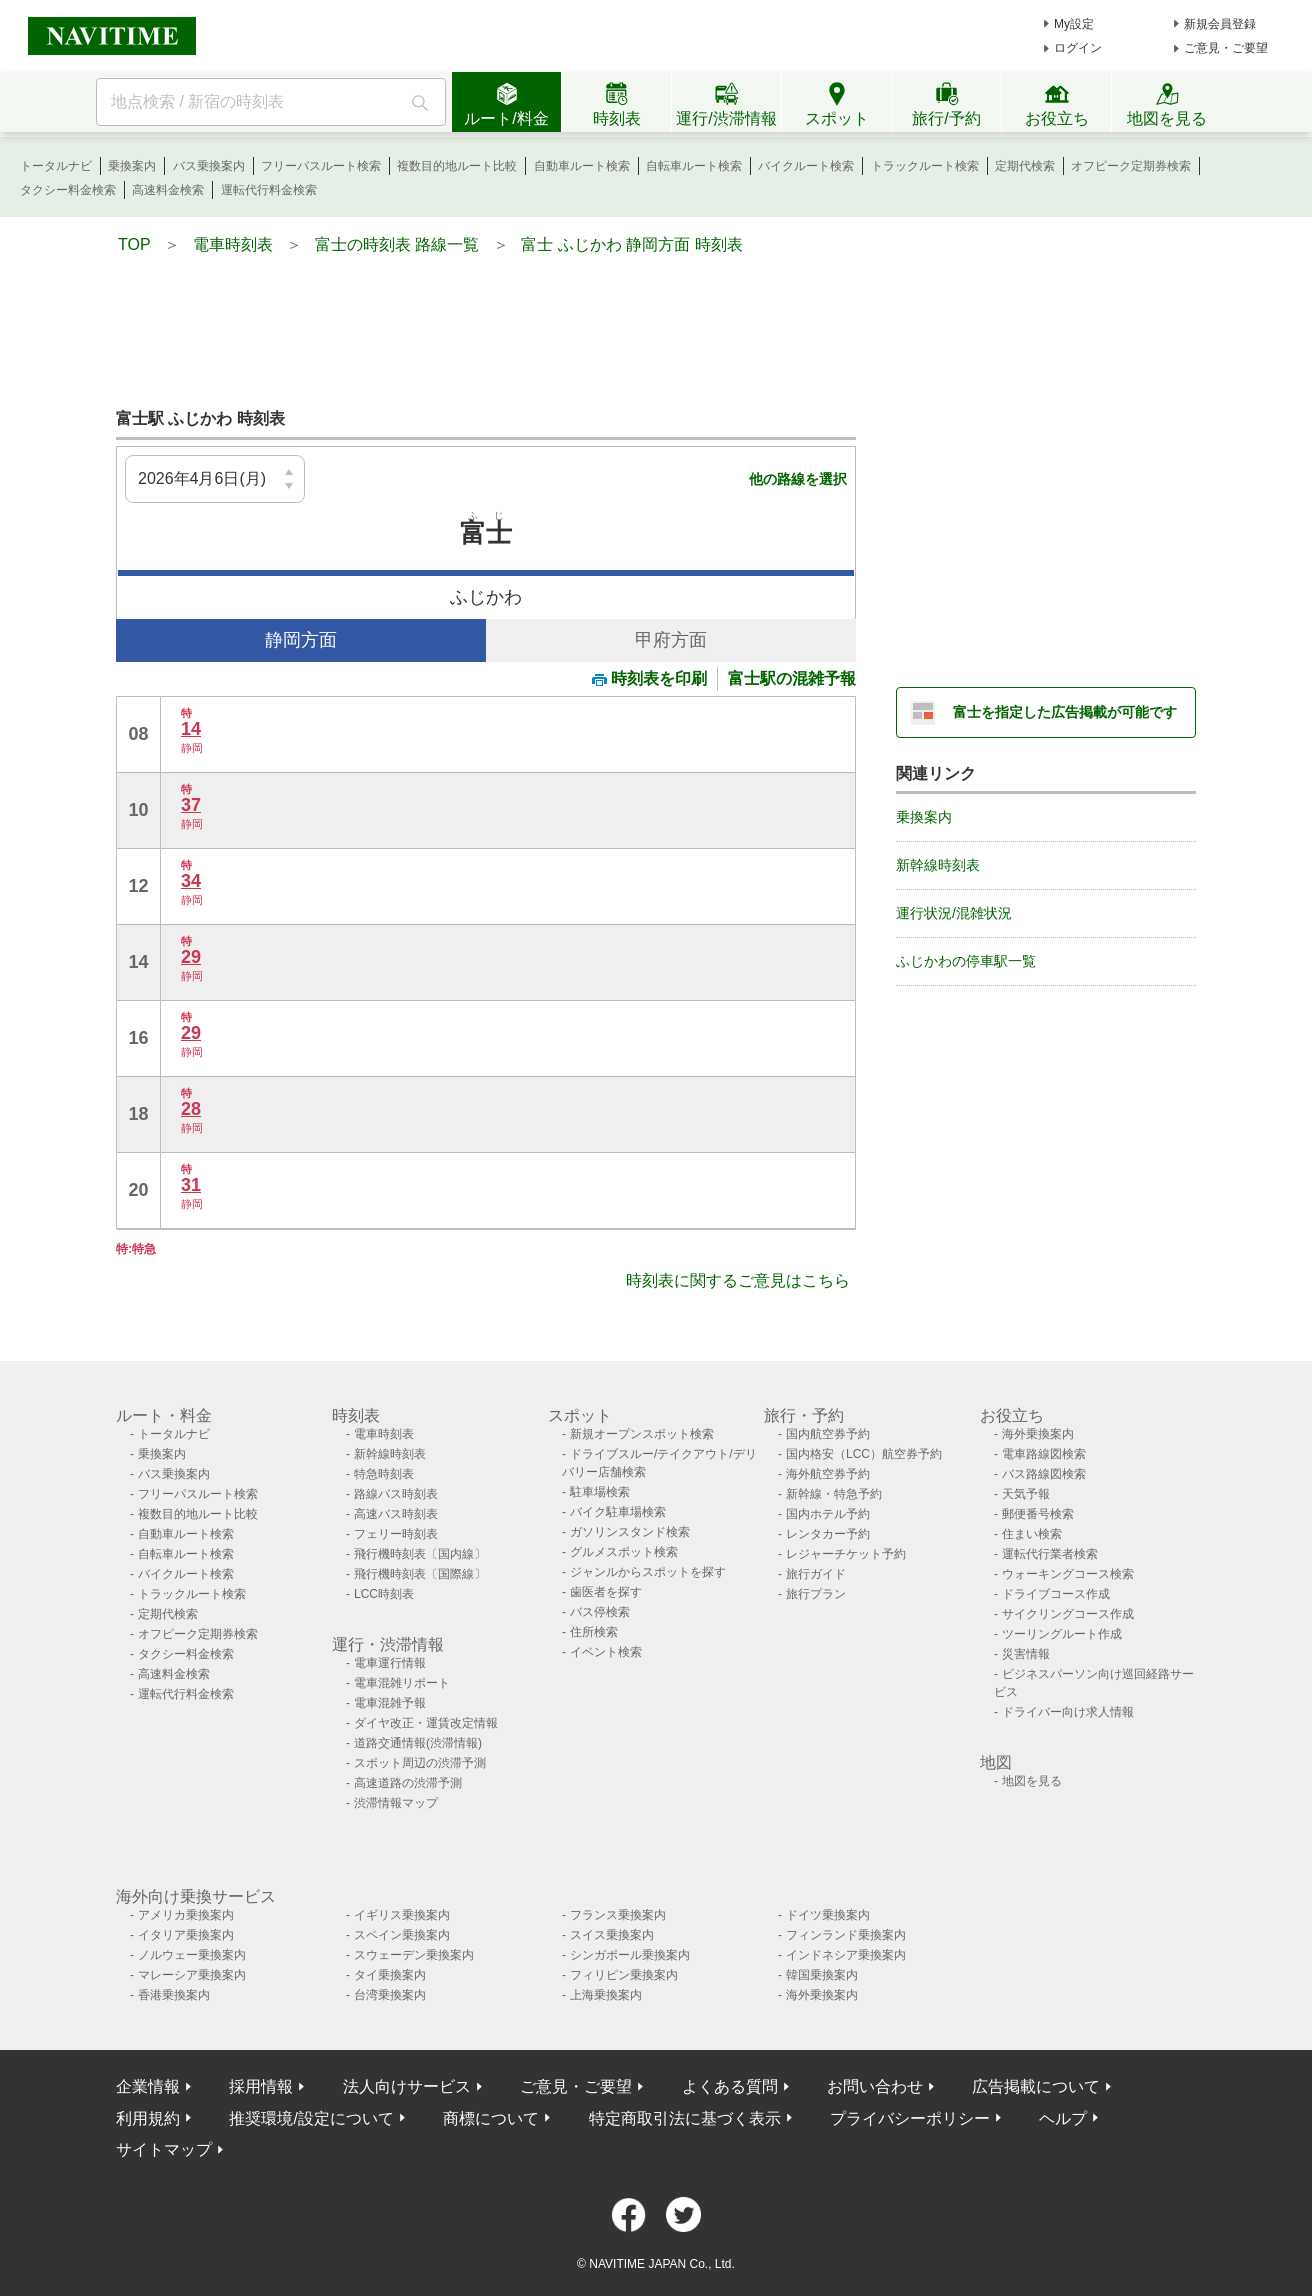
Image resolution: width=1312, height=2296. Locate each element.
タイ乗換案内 (390, 1975)
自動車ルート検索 (582, 166)
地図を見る (1032, 1781)
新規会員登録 (1220, 24)
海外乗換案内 (1038, 1434)
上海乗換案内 (606, 1995)
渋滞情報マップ (396, 1803)
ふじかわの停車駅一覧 (966, 961)
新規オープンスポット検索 (642, 1434)
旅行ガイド (816, 1574)
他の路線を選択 (798, 479)
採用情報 (261, 2086)
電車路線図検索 (1044, 1454)
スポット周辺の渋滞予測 (420, 1763)
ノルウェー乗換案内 (192, 1955)
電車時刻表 (384, 1434)
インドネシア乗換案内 (846, 1955)
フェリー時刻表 (396, 1534)
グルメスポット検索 (624, 1552)
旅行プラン (816, 1594)
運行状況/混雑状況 (954, 913)
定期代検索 (1025, 166)
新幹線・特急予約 (834, 1494)
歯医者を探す (606, 1592)
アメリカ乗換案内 (186, 1915)
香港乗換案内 (174, 1995)
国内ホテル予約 (828, 1514)
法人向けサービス (407, 2086)
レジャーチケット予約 (846, 1554)
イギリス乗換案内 (402, 1915)
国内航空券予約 (828, 1434)
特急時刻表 (384, 1474)
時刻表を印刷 (649, 678)
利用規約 (148, 2118)
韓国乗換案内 (822, 1975)
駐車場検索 (600, 1492)
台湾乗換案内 (390, 1995)
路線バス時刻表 (396, 1494)
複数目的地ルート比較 (457, 166)
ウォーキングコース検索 (1068, 1574)
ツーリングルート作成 (1062, 1634)
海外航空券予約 (828, 1474)
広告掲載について (1036, 2086)
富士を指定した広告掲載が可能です (1065, 712)
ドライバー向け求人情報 (1068, 1712)
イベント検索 (606, 1652)
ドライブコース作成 (1056, 1594)
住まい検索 (1032, 1534)
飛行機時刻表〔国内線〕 (420, 1554)
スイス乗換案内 (612, 1935)
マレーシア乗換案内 (192, 1975)
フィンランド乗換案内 (846, 1935)
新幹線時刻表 (938, 865)
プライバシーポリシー (910, 2118)
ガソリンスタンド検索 (630, 1532)
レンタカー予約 (828, 1534)
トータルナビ (56, 166)
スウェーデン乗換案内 (414, 1955)
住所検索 (594, 1632)
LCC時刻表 (384, 1594)
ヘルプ (1063, 2118)
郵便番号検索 (1038, 1514)
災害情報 (1026, 1654)
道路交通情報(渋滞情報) (418, 1743)
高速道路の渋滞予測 (408, 1783)
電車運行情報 (390, 1663)
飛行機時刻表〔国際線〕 (420, 1574)
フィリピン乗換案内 (624, 1975)
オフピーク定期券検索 (1131, 166)
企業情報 (148, 2086)
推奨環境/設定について (311, 2118)
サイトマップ (164, 2149)
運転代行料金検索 (269, 190)
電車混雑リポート (402, 1683)
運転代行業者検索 (1050, 1554)
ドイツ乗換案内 (828, 1915)
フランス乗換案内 (618, 1915)
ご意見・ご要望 (1226, 48)
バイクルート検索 (806, 166)
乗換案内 (132, 166)
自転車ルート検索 (694, 166)
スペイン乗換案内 (402, 1935)
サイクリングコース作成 (1068, 1614)
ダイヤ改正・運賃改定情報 (426, 1723)
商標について (491, 2118)
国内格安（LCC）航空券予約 (864, 1454)
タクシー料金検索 (68, 190)
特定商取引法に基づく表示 (685, 2118)
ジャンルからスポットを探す (648, 1572)
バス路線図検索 (1044, 1474)
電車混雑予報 (390, 1703)
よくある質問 (730, 2086)
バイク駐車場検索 (618, 1512)
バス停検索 (600, 1612)
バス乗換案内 (209, 166)
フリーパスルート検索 (321, 166)
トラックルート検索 (925, 166)
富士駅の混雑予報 (792, 678)
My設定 (1074, 24)
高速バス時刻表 (396, 1514)
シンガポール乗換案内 (630, 1955)
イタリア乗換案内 (186, 1935)
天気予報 (1026, 1494)
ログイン (1078, 48)
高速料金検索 (168, 190)
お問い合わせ (875, 2086)
